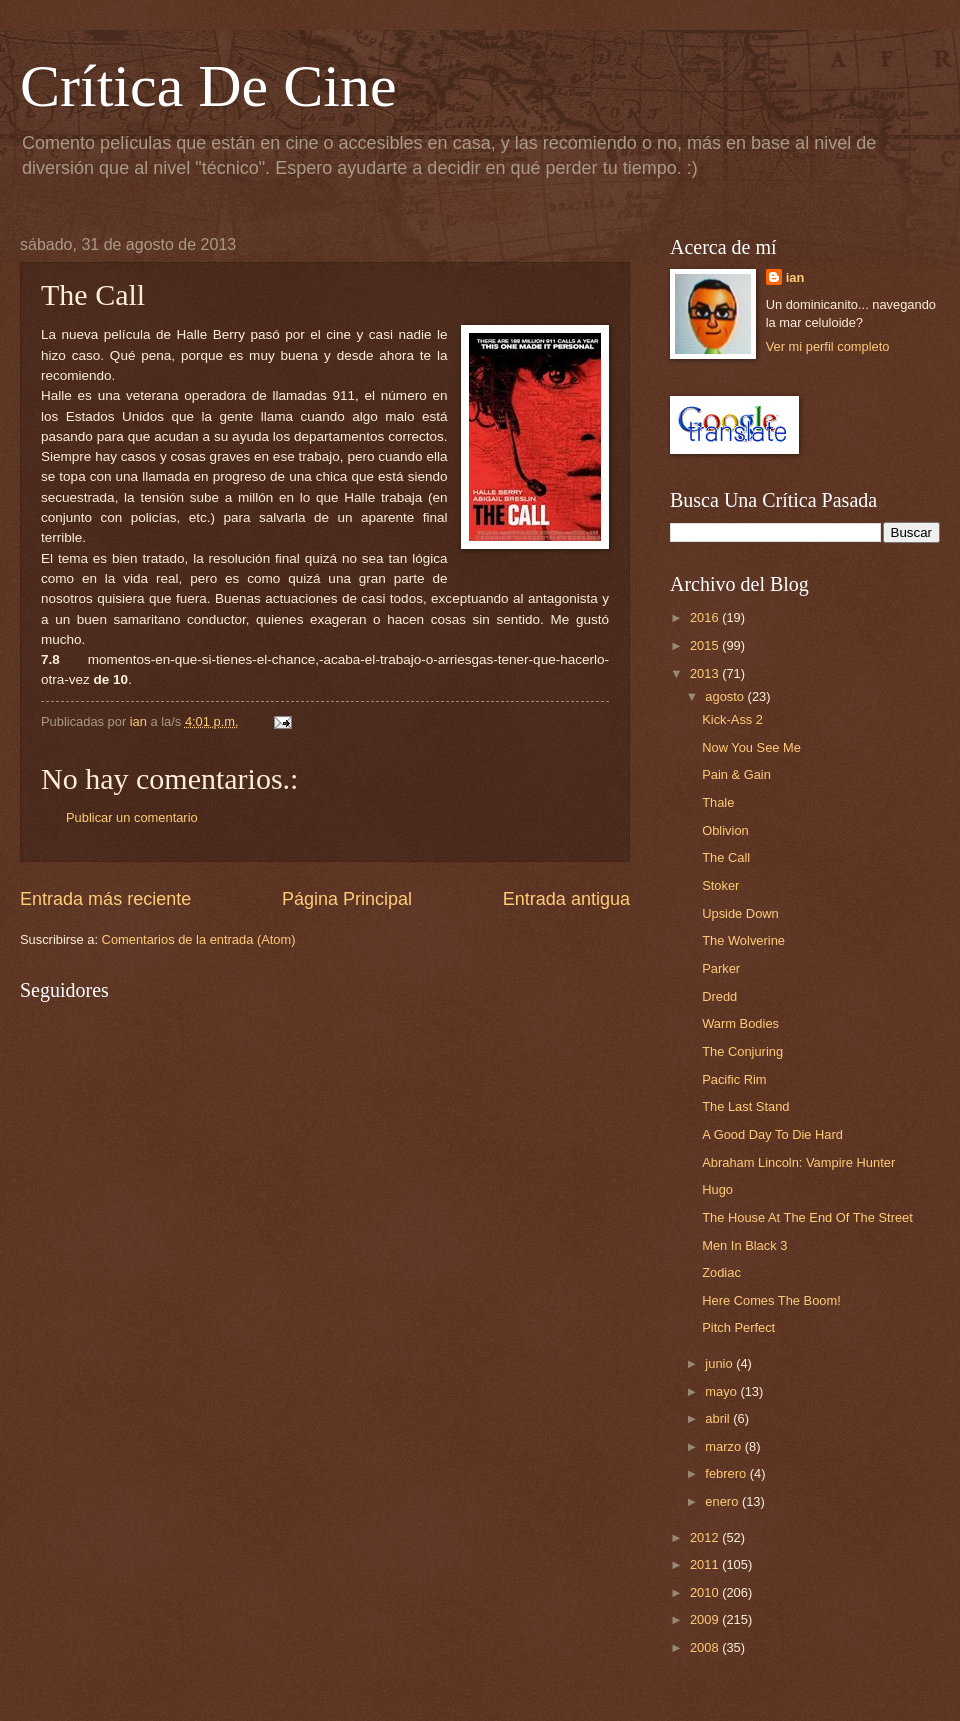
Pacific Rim (734, 1079)
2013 (706, 673)
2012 (706, 1537)
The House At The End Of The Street (807, 1217)
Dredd (719, 996)
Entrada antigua (566, 899)
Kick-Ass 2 (732, 719)
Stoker (720, 885)
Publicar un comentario (132, 817)
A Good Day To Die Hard (772, 1134)
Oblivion (725, 830)
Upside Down (740, 913)
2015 (706, 645)
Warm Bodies (740, 1023)
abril (719, 1418)
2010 (706, 1592)
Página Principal (347, 899)
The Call (726, 857)
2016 (706, 617)
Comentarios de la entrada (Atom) (199, 939)
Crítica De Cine (208, 86)
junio (720, 1363)
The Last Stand (745, 1106)
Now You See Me (751, 747)
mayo (722, 1391)
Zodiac (721, 1272)
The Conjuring (742, 1051)
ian (795, 277)
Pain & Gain (736, 774)
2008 (706, 1647)
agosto (726, 696)
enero (723, 1501)
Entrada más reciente (105, 899)
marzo (724, 1446)
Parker (721, 968)
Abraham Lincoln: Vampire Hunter (798, 1162)
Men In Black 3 (744, 1245)
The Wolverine (743, 940)
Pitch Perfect (738, 1327)
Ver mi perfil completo (828, 346)
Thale (718, 802)
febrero (727, 1473)
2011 (706, 1564)
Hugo (717, 1189)
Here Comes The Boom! (771, 1300)
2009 (706, 1619)
